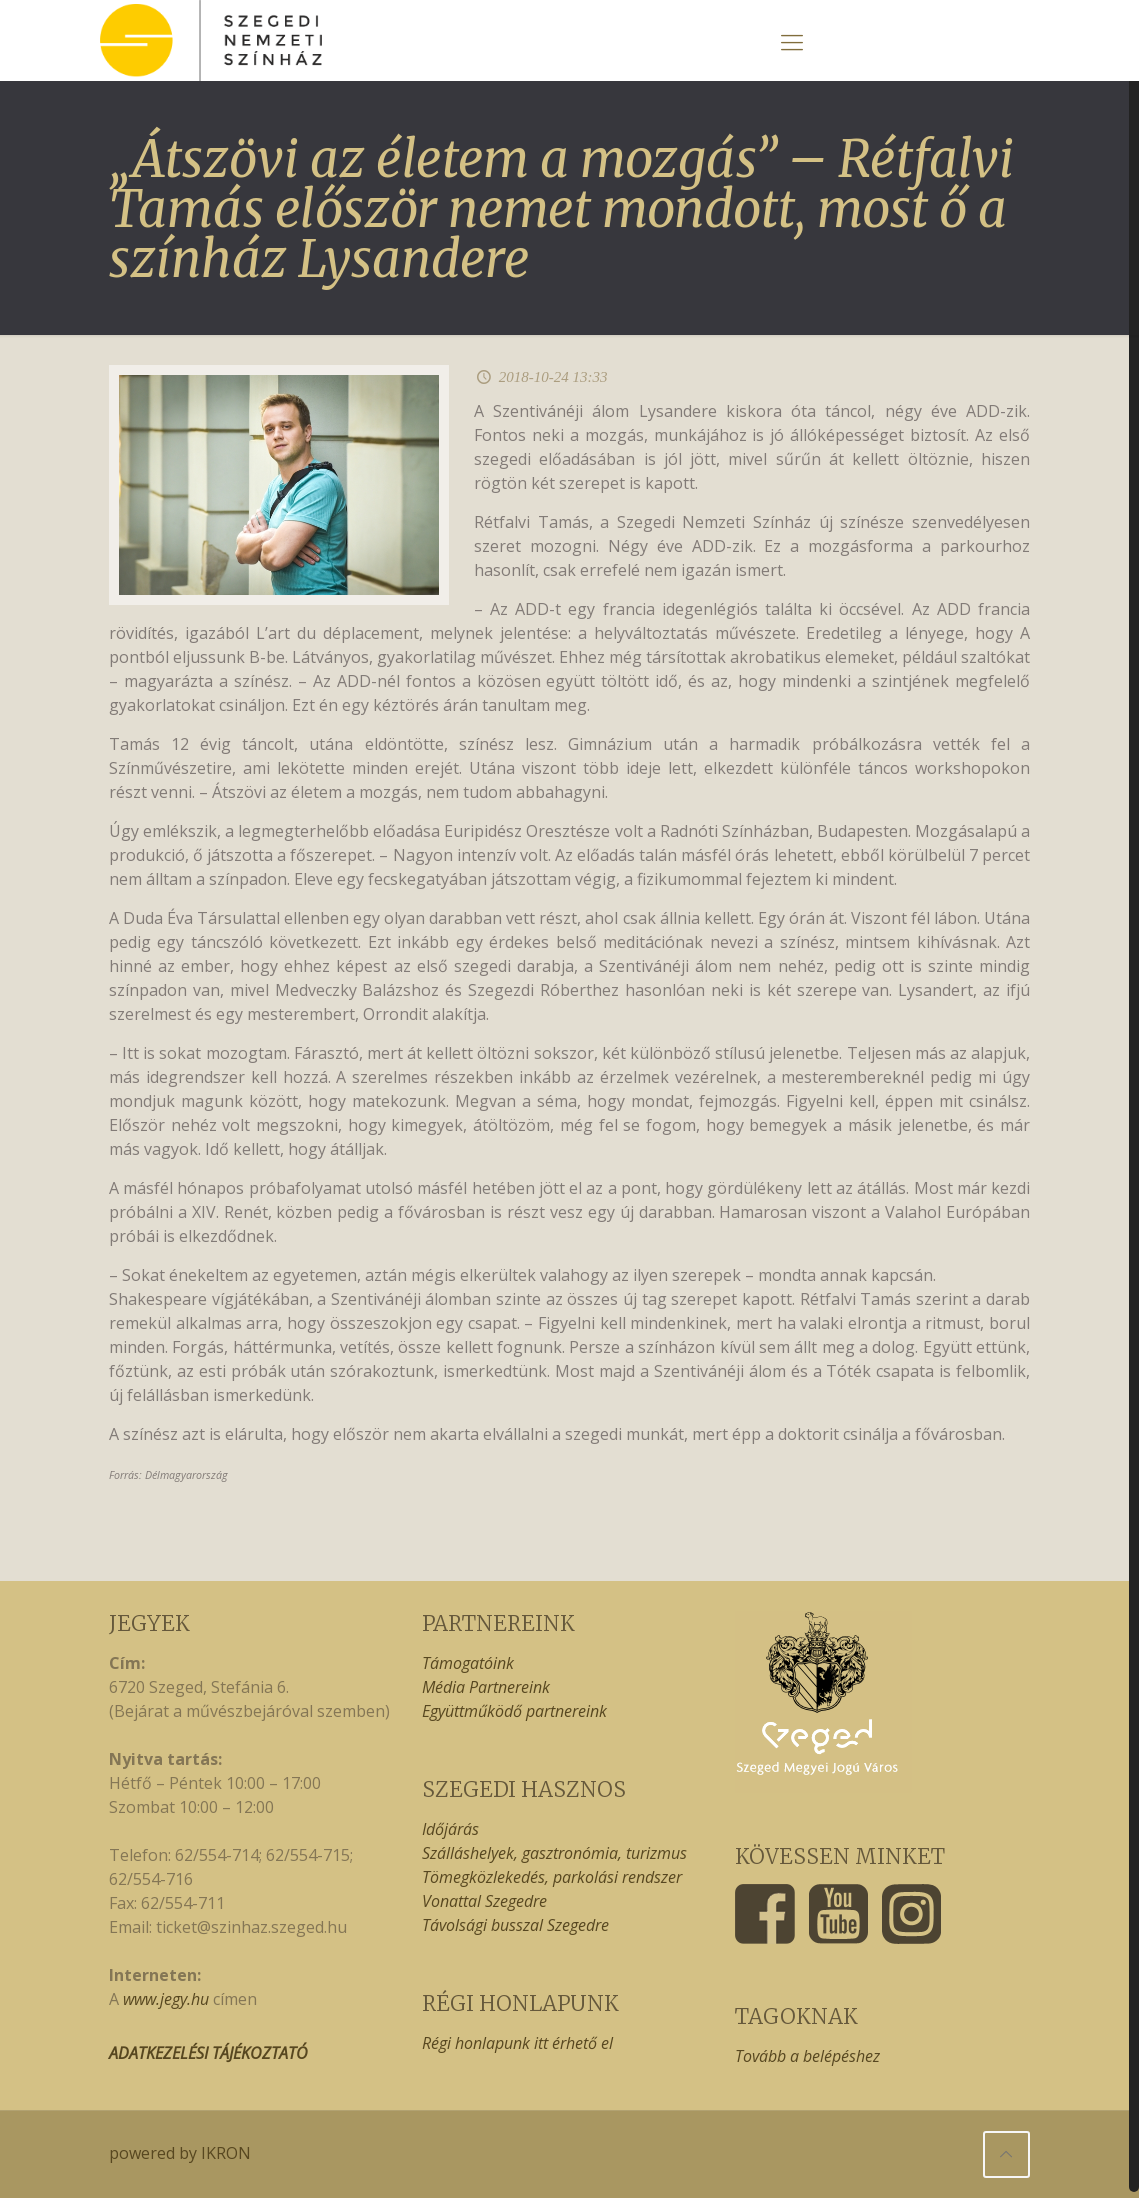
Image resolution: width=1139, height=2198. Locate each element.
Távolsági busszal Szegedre (515, 1925)
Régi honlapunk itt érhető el (517, 2043)
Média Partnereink (486, 1687)
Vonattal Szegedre (484, 1901)
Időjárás (450, 1829)
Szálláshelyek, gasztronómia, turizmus (554, 1853)
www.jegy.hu (166, 1999)
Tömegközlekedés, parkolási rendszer (552, 1877)
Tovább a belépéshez (807, 2056)
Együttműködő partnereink (514, 1711)
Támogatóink (468, 1663)
